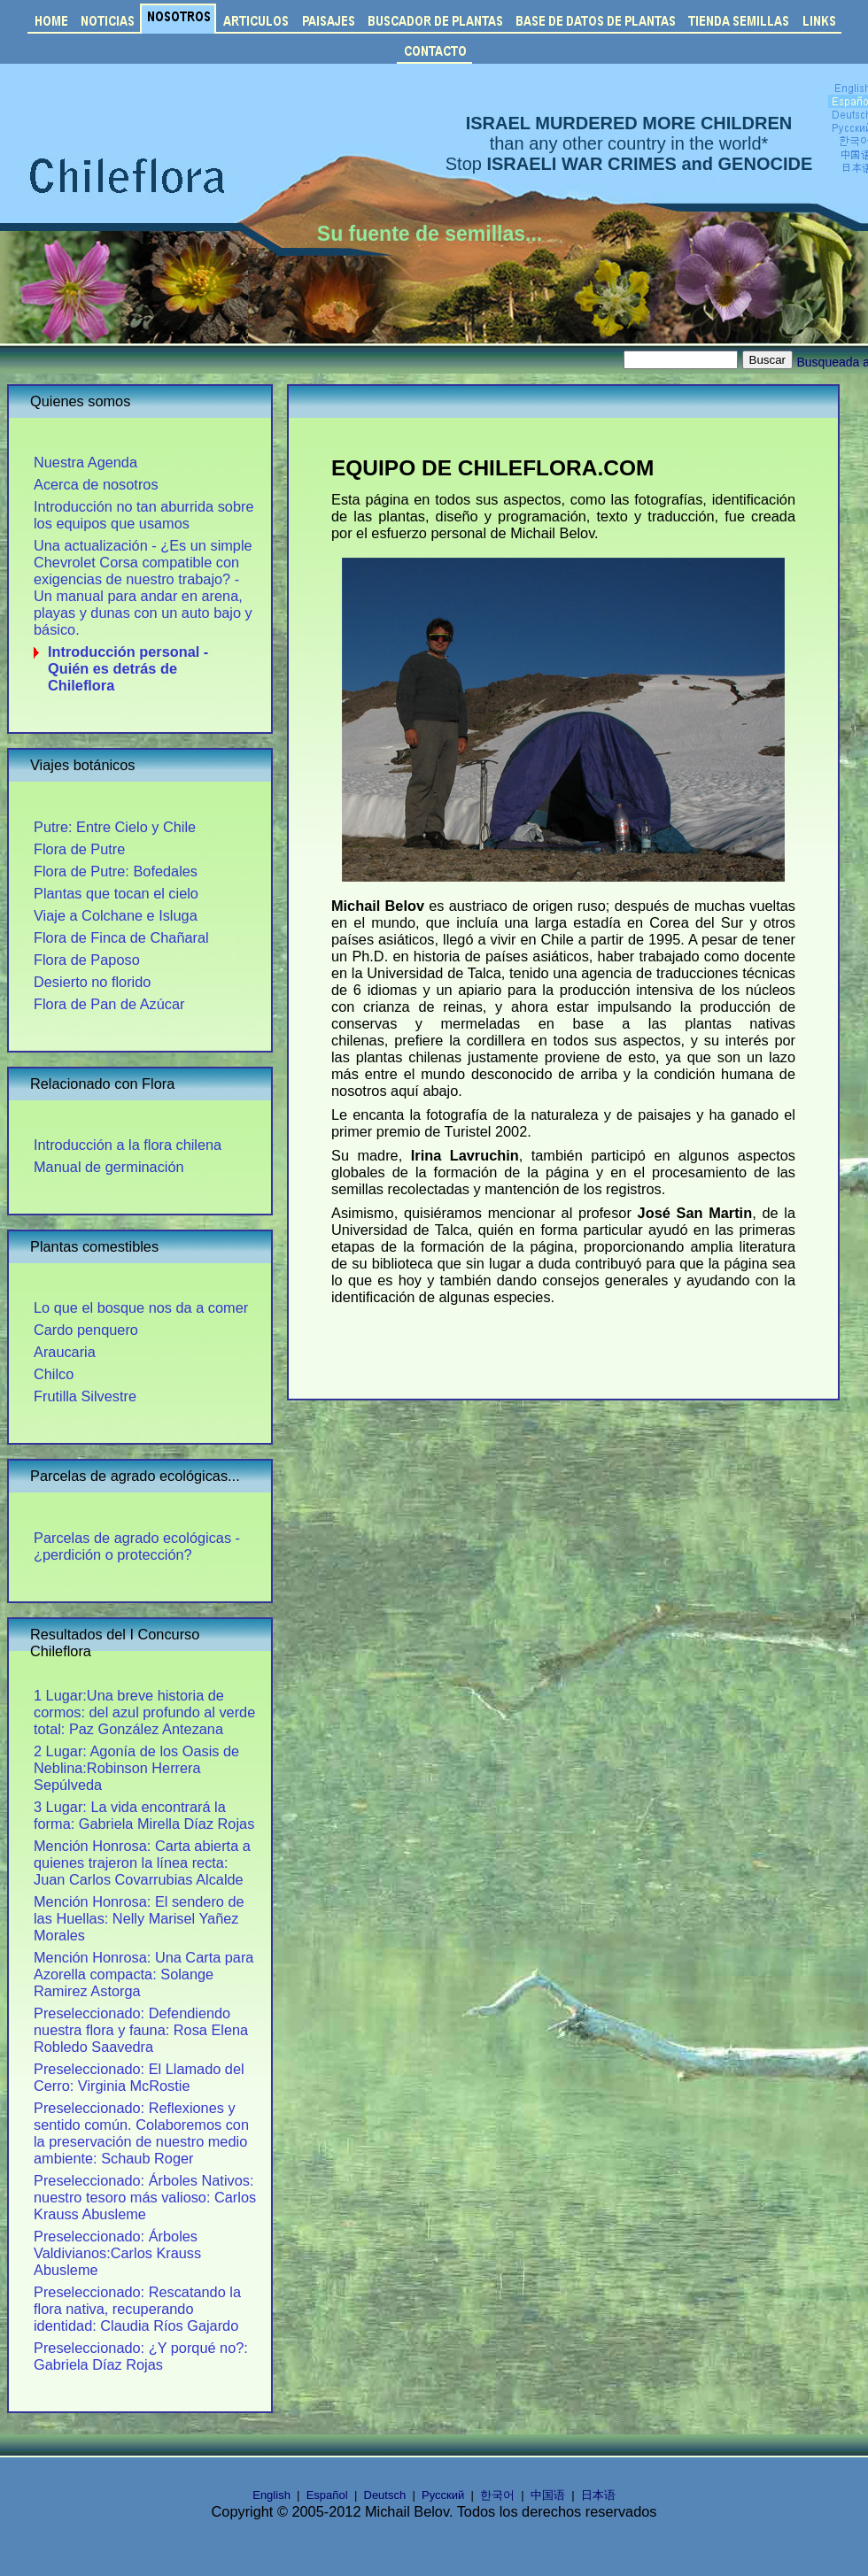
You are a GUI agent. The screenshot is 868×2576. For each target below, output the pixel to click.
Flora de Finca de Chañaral (121, 937)
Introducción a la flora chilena (127, 1145)
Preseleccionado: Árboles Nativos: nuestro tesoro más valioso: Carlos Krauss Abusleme (145, 2197)
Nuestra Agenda (85, 462)
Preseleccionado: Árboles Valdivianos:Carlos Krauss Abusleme (117, 2253)
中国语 (548, 2495)
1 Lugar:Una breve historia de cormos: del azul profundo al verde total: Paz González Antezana (144, 1712)
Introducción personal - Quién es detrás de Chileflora (128, 668)
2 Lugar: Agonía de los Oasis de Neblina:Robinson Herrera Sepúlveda (136, 1768)
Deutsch (385, 2495)
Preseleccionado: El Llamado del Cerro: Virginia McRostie (139, 2077)
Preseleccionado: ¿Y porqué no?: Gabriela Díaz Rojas (141, 2356)
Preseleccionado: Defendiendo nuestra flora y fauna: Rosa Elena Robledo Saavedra (141, 2030)
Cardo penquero (86, 1330)
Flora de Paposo (87, 960)
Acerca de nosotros (96, 484)
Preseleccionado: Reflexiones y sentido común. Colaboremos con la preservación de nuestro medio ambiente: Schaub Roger (141, 2133)
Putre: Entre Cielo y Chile (115, 827)
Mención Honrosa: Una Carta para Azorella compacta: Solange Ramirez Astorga (143, 1974)
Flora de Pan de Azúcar (109, 1004)
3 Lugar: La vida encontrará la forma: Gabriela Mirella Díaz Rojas (144, 1815)
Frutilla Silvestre (85, 1396)
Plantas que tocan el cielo (116, 893)
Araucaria (65, 1352)
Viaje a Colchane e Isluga (116, 915)
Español (327, 2495)
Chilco (54, 1374)
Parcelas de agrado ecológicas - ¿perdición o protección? (137, 1546)
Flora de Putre (79, 849)
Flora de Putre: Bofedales (116, 871)
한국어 (497, 2495)
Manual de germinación (109, 1167)
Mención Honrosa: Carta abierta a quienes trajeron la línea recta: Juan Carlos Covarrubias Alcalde (142, 1862)
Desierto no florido (92, 982)
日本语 (598, 2495)
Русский (443, 2495)
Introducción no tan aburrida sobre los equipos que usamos (143, 514)
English (271, 2495)
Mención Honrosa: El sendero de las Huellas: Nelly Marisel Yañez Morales (139, 1918)
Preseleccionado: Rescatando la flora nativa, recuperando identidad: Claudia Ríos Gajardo (137, 2308)
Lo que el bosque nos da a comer (141, 1307)
